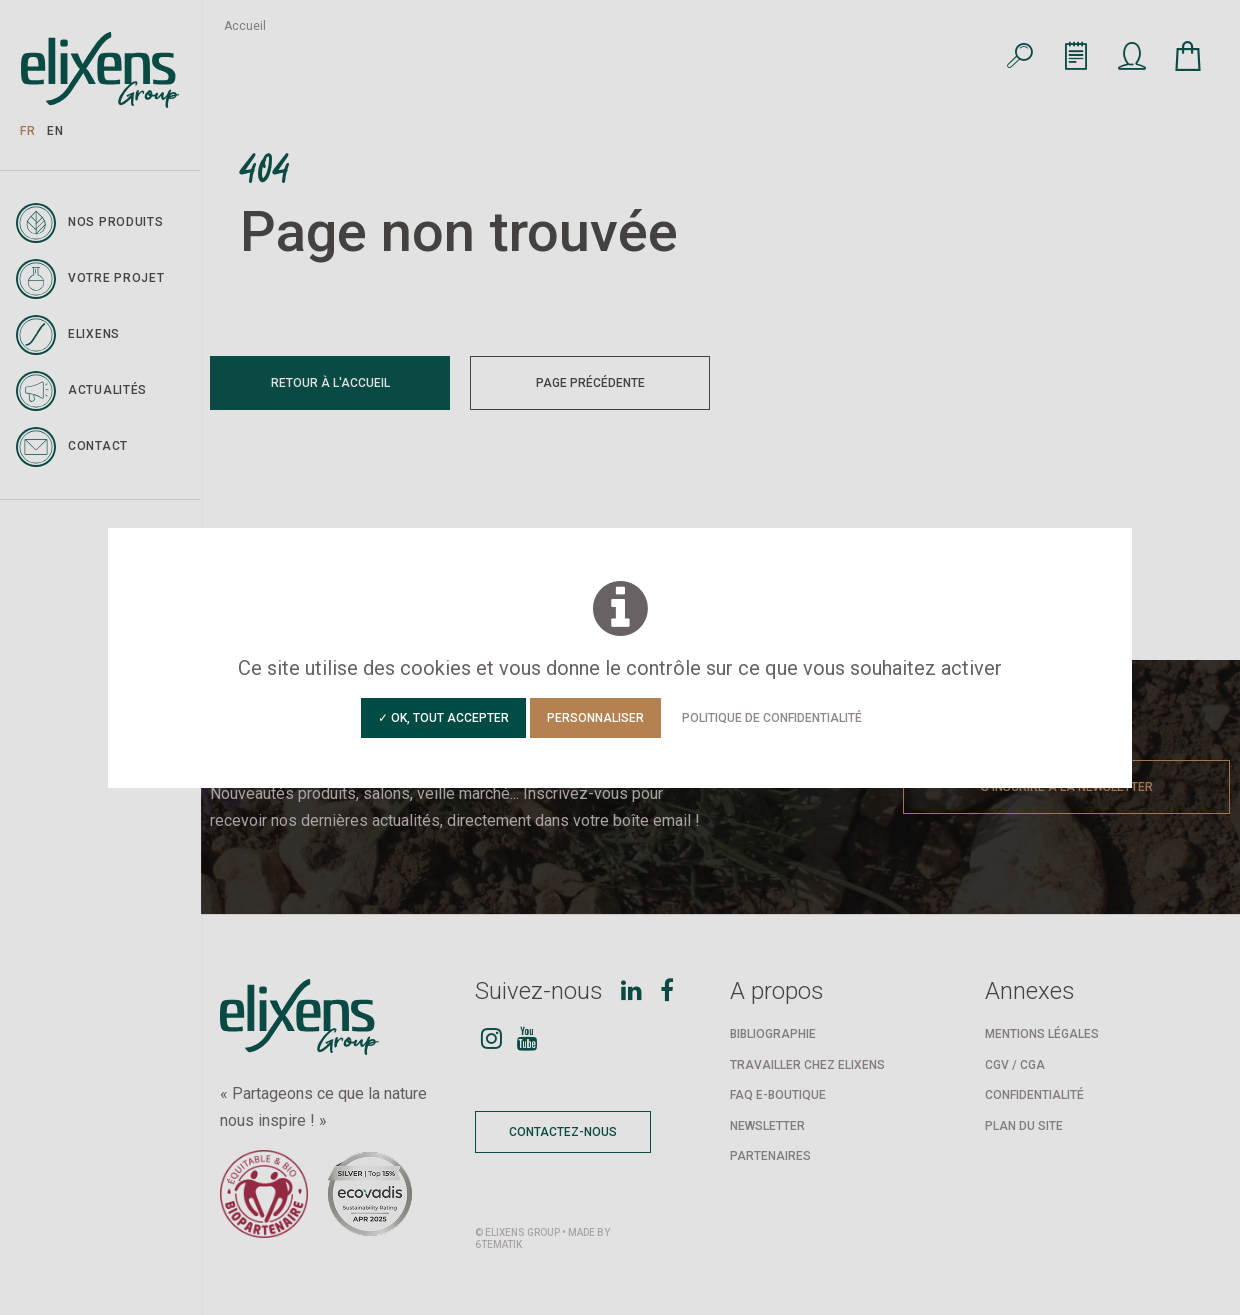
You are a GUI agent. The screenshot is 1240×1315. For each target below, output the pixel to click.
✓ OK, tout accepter (443, 718)
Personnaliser (595, 718)
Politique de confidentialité (772, 718)
